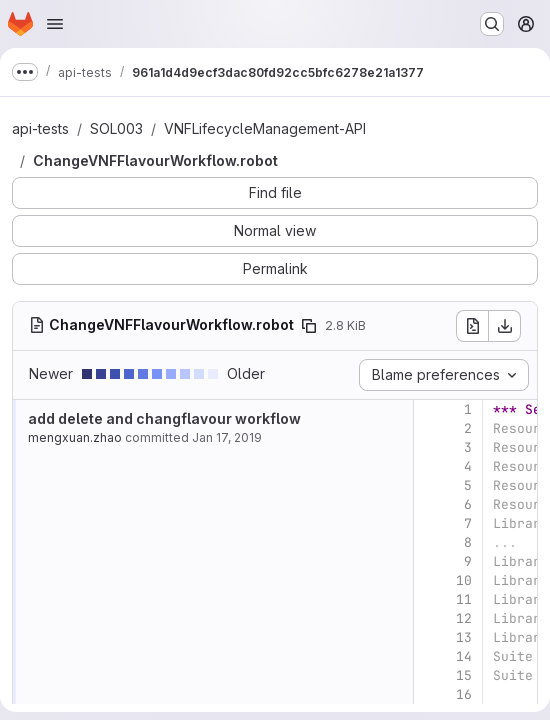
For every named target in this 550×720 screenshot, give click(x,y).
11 (464, 599)
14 (464, 656)
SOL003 (116, 128)
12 (464, 618)
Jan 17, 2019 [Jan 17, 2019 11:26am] (227, 437)
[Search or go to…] (492, 24)
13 (464, 637)
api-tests (40, 128)
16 (464, 694)
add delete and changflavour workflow (164, 418)
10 (464, 580)
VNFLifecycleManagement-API (265, 128)
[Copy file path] (309, 326)
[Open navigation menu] (55, 24)
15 (464, 675)
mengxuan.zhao (75, 437)
